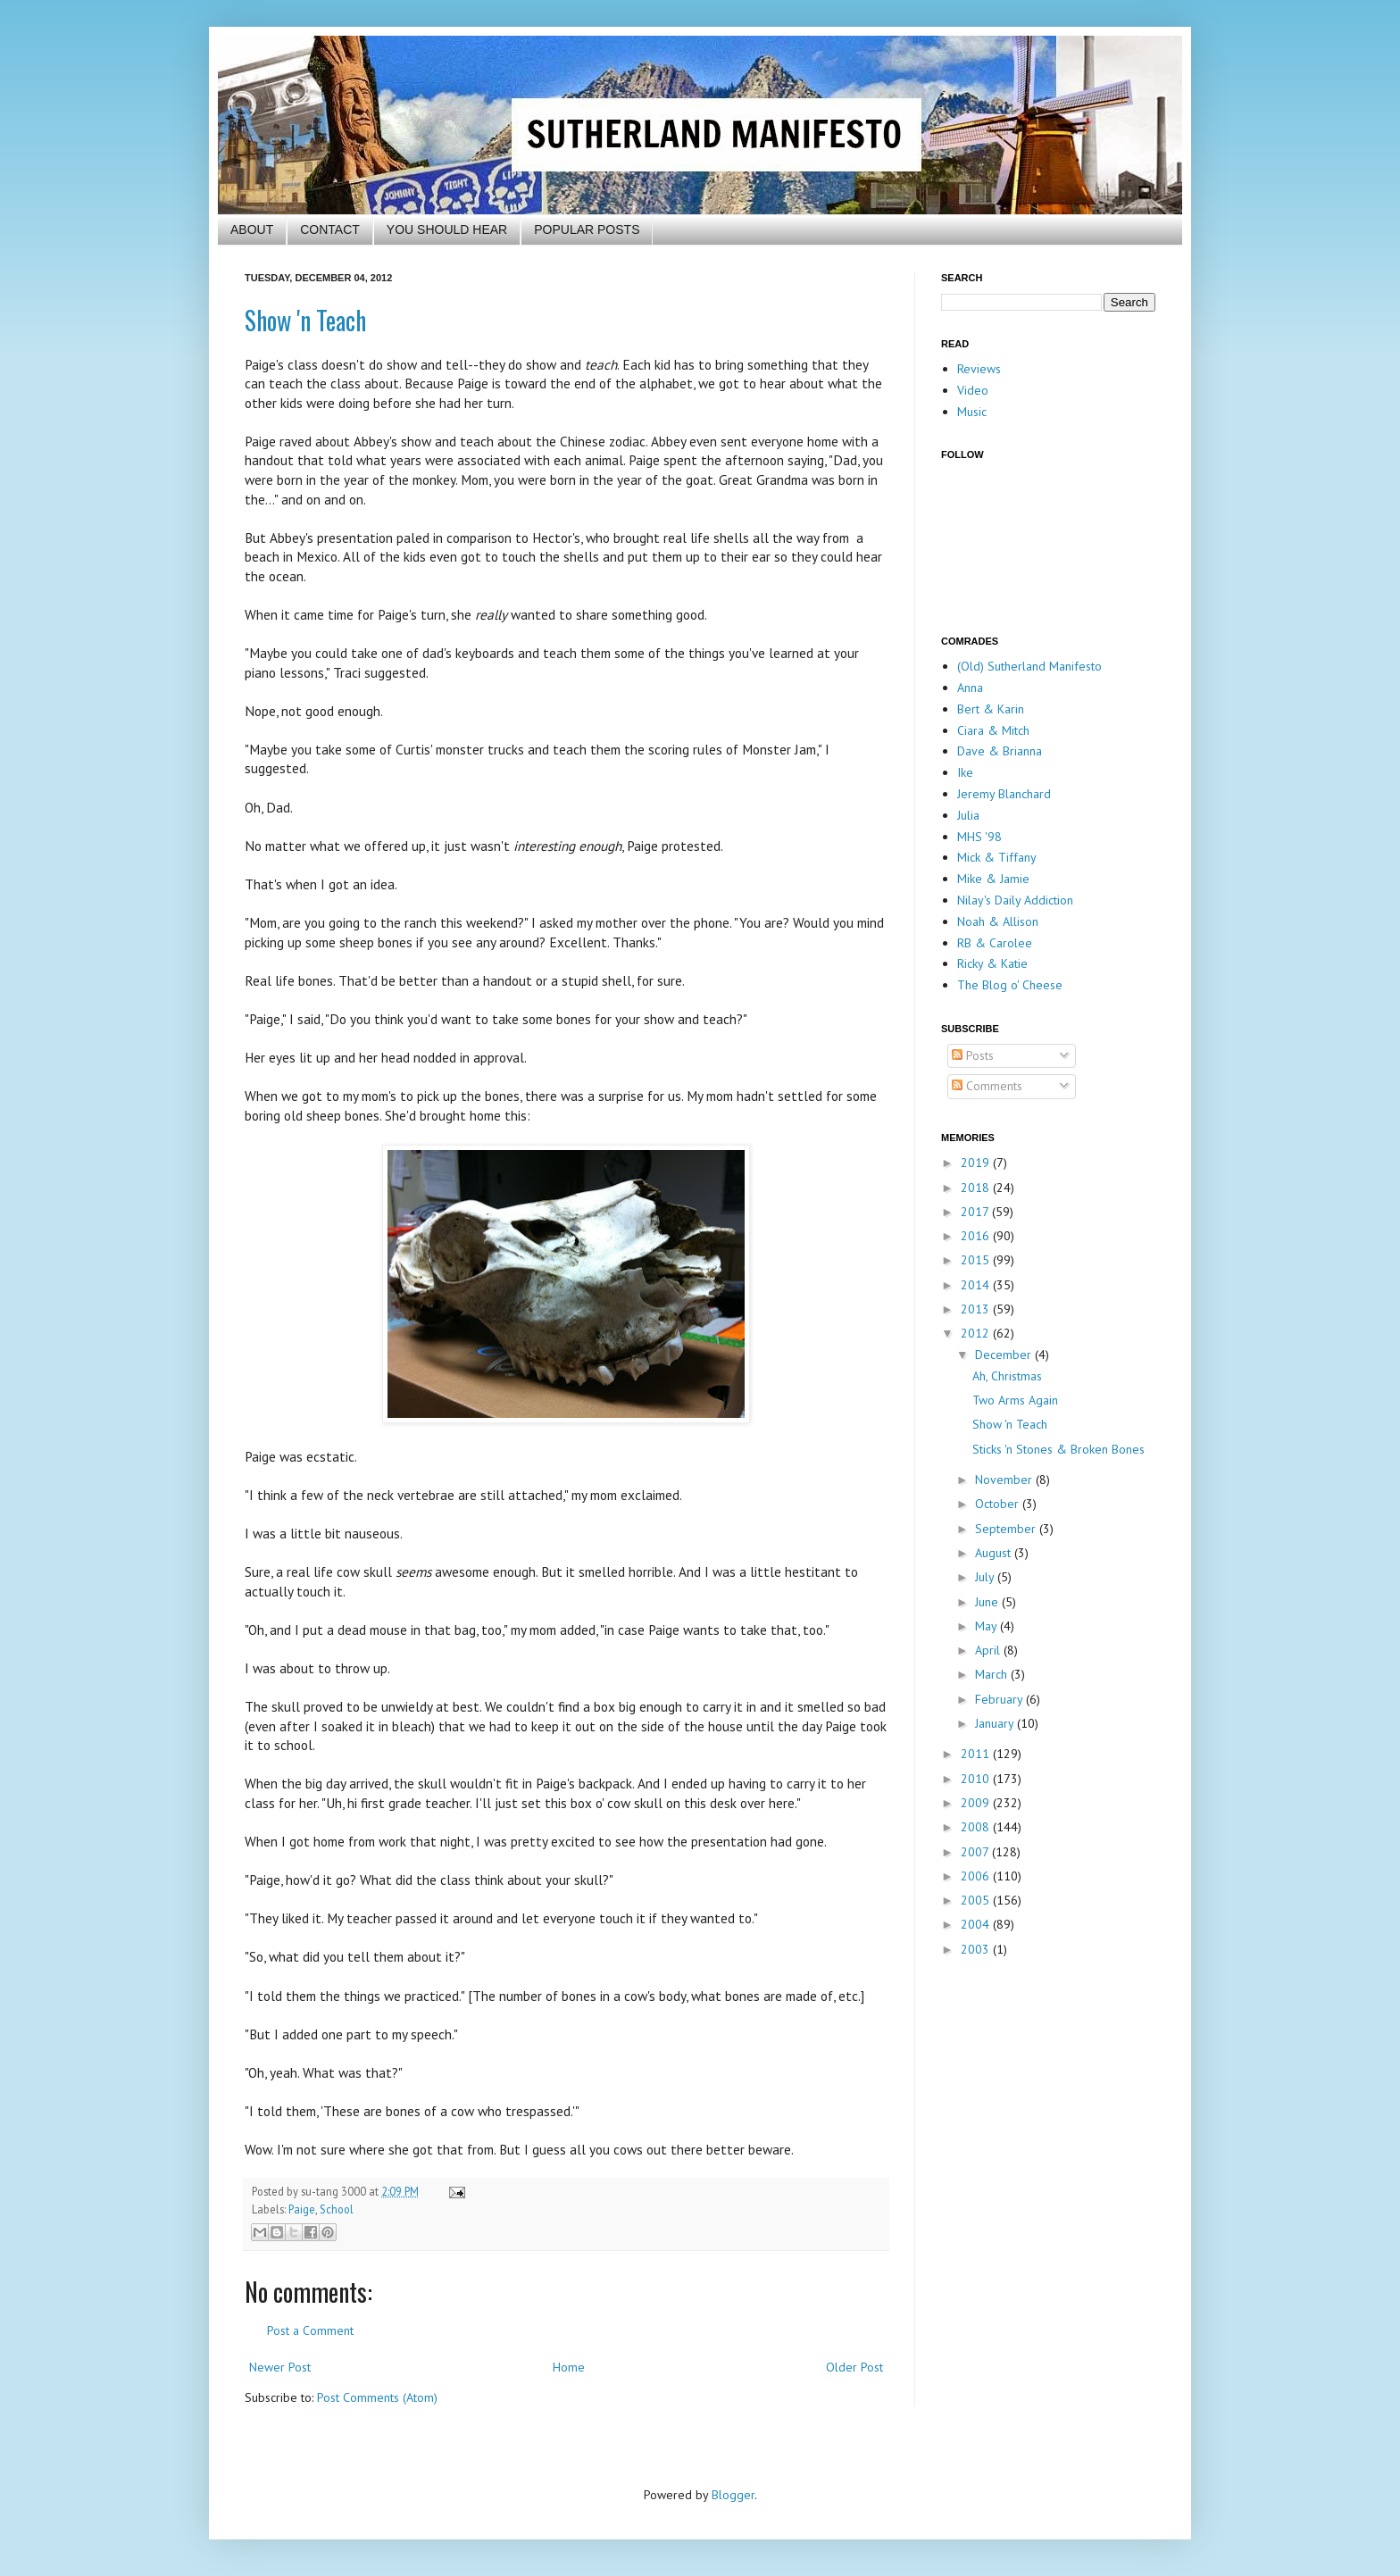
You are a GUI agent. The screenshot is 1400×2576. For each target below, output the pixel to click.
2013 (977, 1309)
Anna (970, 687)
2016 (977, 1236)
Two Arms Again (1015, 1400)
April (989, 1650)
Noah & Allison (997, 921)
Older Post (854, 2367)
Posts (973, 1055)
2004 (977, 1924)
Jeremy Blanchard (1004, 794)
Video (972, 390)
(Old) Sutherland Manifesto (1029, 666)
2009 (977, 1803)
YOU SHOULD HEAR (447, 229)
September (1007, 1529)
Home (569, 2367)
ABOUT (251, 229)
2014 (977, 1285)
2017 (976, 1212)
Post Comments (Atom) (377, 2397)
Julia (968, 815)
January (996, 1723)
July (986, 1577)
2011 (977, 1754)
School (337, 2209)
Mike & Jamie (993, 879)
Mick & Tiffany (997, 857)
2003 (977, 1949)
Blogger (733, 2495)
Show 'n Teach (305, 320)
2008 (977, 1827)
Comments (987, 1086)
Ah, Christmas (1007, 1376)
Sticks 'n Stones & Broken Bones (1058, 1449)
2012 (977, 1333)
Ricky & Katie (992, 963)
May (987, 1626)
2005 (977, 1900)
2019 (977, 1163)
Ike (965, 772)
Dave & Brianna (999, 751)
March (993, 1674)
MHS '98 (979, 837)
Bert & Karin (990, 709)
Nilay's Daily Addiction (1015, 900)
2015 (977, 1260)
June (988, 1602)
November (1005, 1479)
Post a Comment (310, 2330)
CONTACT (330, 229)
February (1000, 1699)
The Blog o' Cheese (1009, 985)
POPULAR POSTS (586, 229)
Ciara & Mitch (993, 730)
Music (972, 412)
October (998, 1504)
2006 (977, 1876)
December (1005, 1354)
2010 (977, 1779)
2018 (977, 1188)
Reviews (979, 369)
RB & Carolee (994, 943)
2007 (976, 1852)
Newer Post (280, 2367)
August (994, 1553)
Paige (301, 2209)
